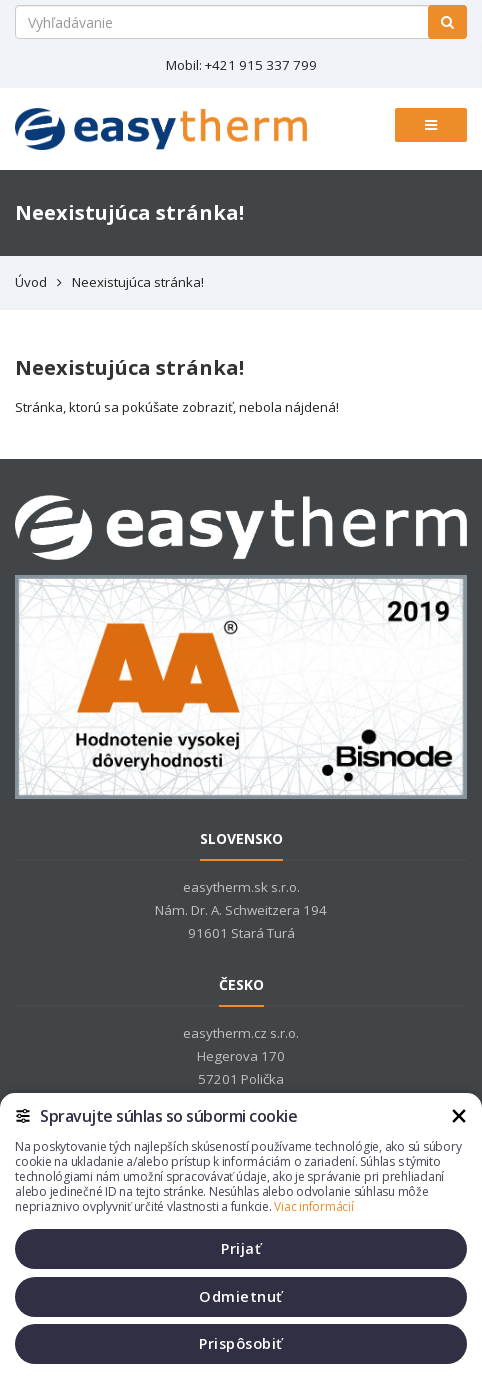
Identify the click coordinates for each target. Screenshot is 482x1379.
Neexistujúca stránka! (138, 282)
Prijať (241, 1248)
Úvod (31, 282)
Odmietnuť (241, 1296)
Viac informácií (313, 1206)
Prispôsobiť (241, 1343)
